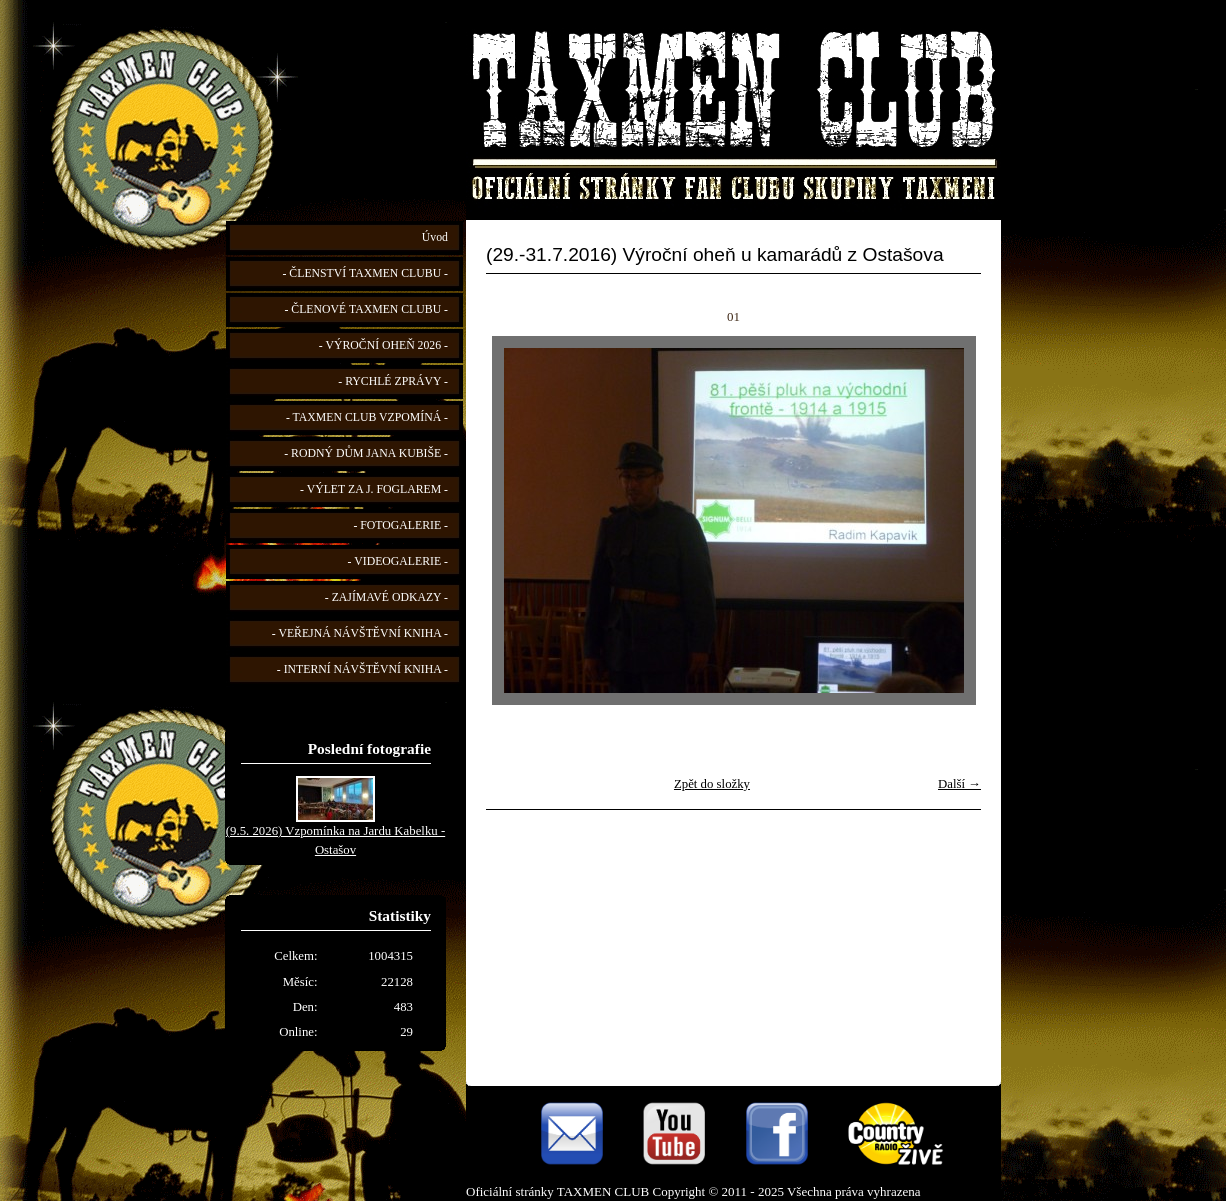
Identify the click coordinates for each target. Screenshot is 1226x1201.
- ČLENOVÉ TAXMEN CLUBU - (366, 309)
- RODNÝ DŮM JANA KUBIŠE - (366, 453)
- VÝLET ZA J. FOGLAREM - (374, 489)
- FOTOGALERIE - (400, 525)
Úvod (435, 237)
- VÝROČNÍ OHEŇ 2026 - (383, 345)
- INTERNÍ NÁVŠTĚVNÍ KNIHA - (362, 669)
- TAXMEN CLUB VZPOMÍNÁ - (367, 417)
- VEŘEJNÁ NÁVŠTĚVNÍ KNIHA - (360, 633)
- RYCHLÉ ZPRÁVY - (393, 381)
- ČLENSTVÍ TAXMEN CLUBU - (365, 273)
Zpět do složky (712, 784)
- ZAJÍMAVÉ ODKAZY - (386, 597)
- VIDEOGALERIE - (398, 561)
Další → (959, 784)
